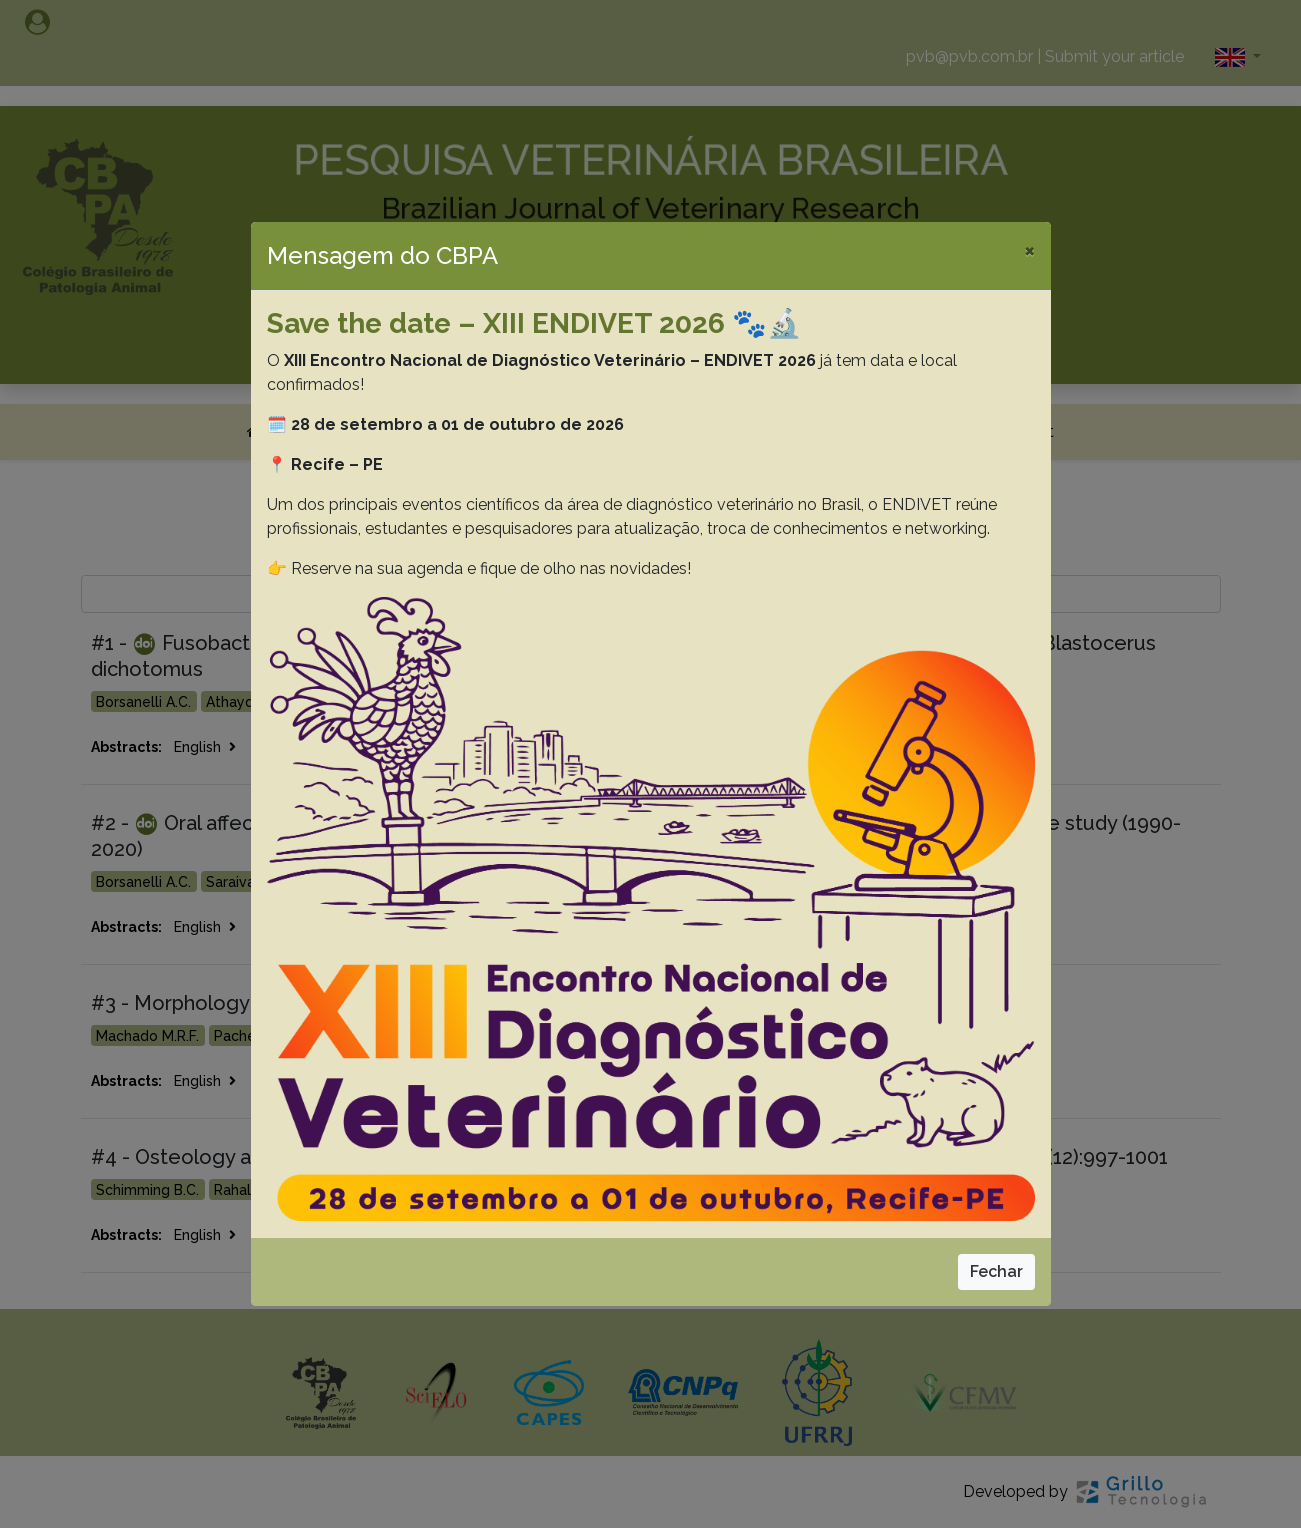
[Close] (1029, 250)
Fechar (996, 1271)
